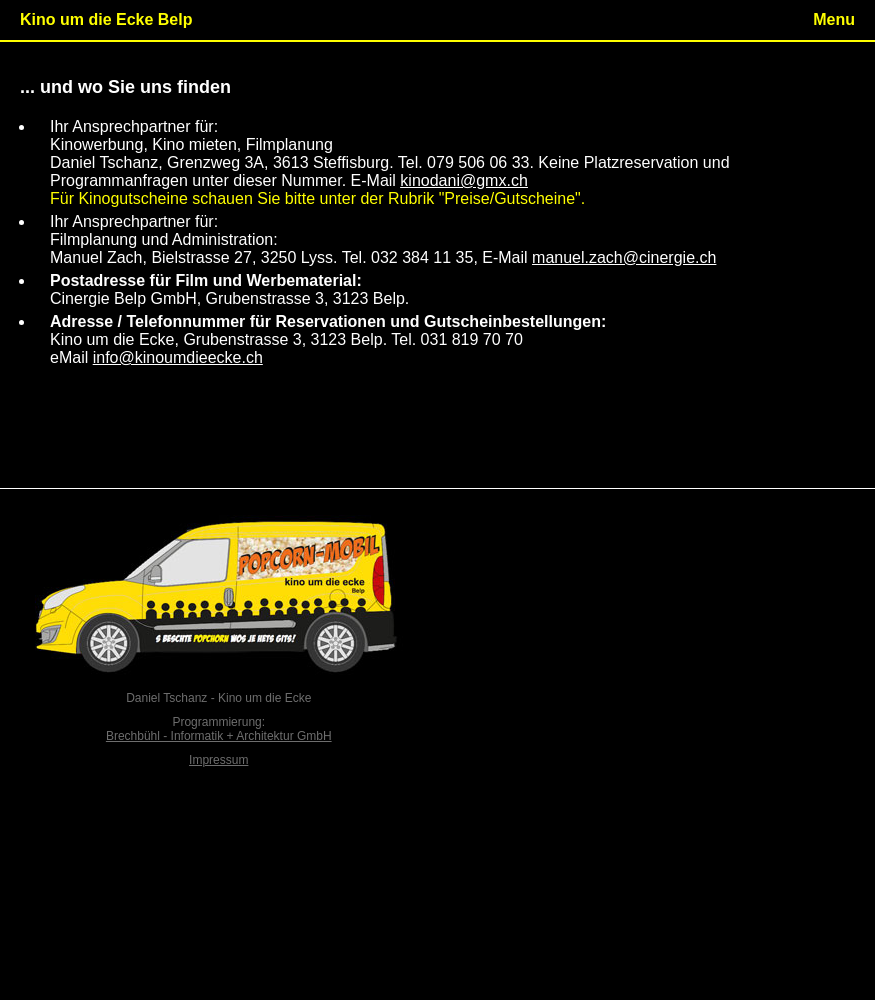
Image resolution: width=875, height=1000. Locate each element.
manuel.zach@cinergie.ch (624, 257)
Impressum (218, 760)
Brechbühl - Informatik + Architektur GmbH (219, 736)
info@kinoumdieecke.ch (178, 357)
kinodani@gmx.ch (463, 180)
